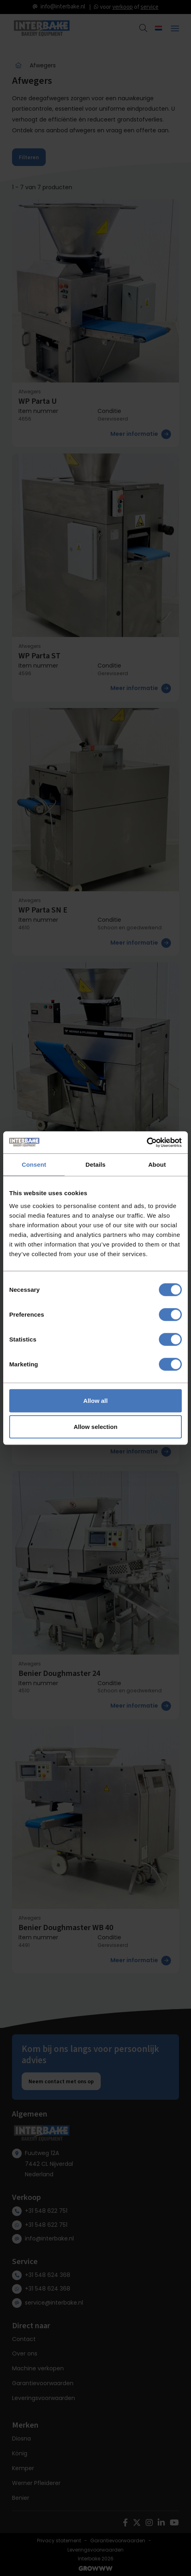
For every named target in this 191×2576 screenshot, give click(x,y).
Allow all (95, 1400)
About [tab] (157, 1164)
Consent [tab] (34, 1164)
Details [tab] (95, 1164)
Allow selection (95, 1426)
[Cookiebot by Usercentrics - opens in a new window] (147, 1142)
